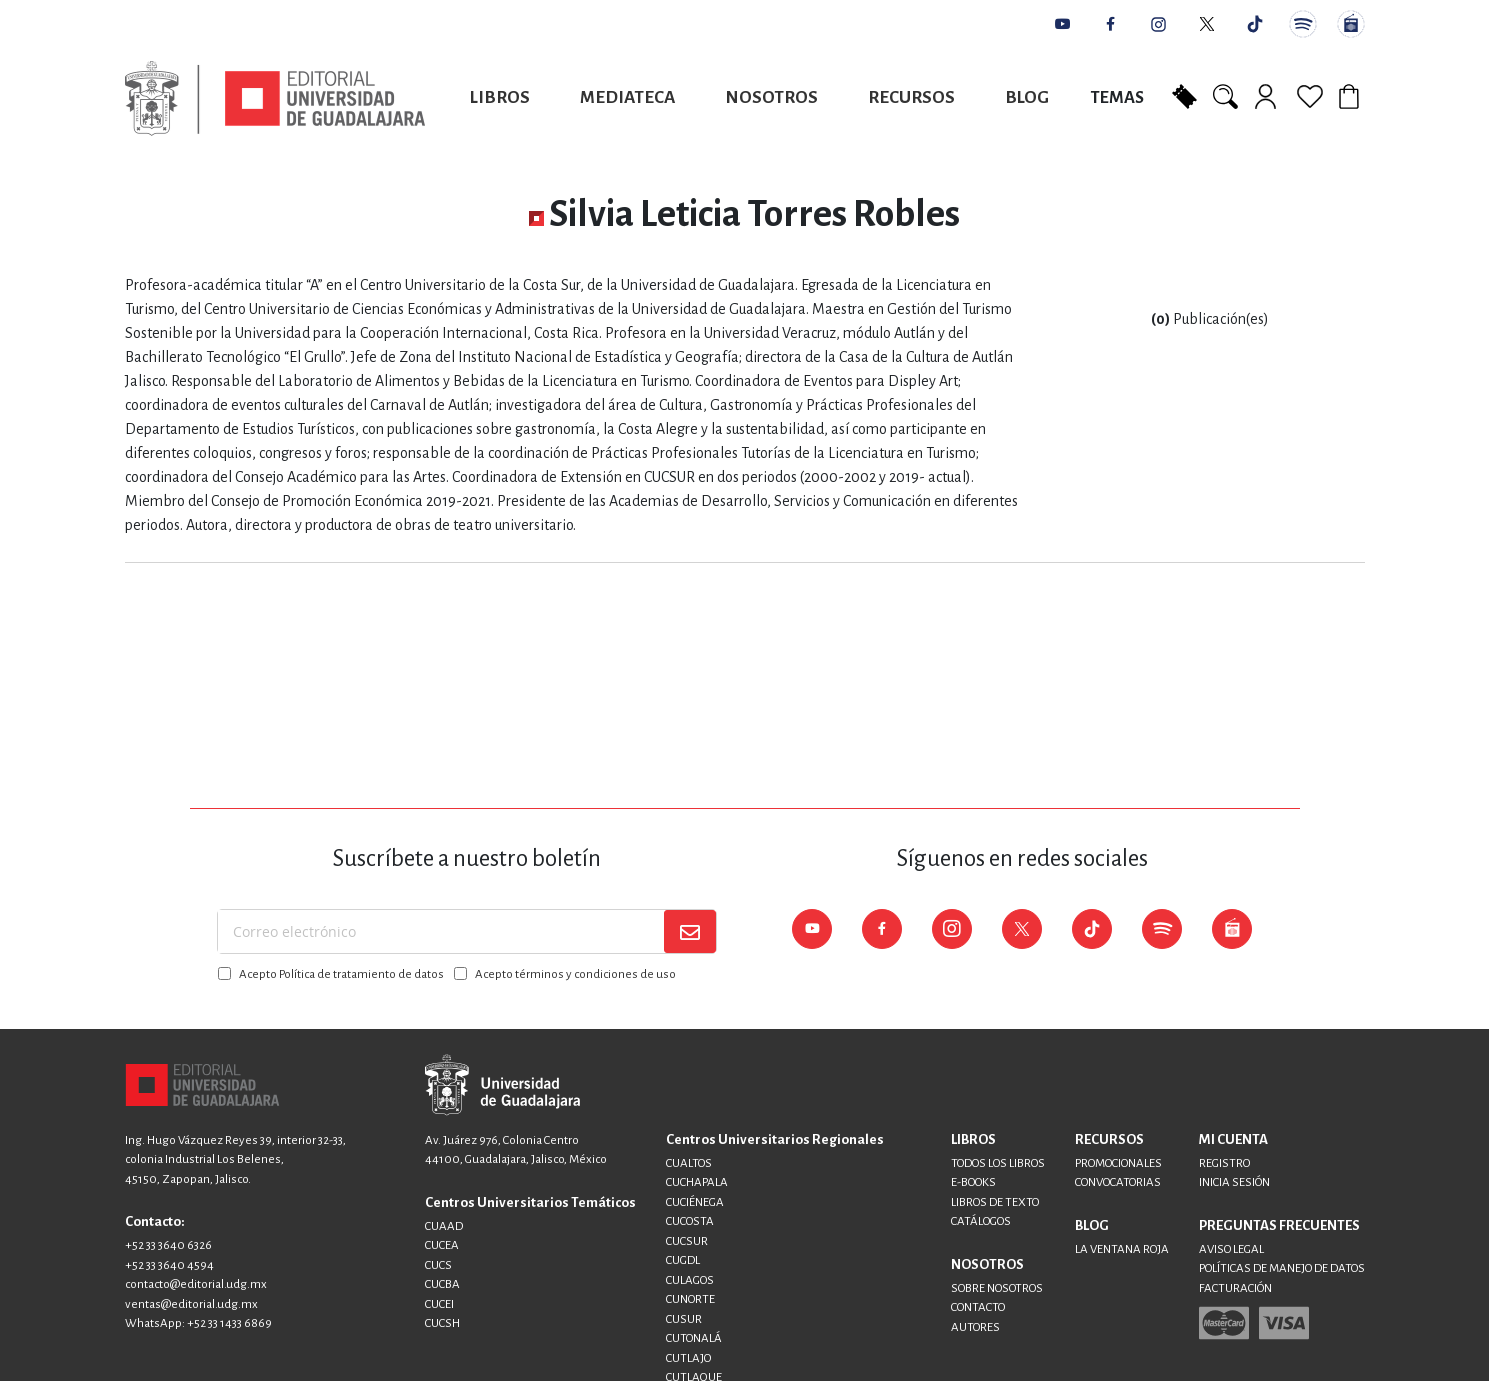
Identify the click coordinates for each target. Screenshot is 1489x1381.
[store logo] (275, 98)
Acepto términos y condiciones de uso (575, 974)
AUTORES (975, 1327)
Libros (500, 97)
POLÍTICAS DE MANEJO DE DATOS (1282, 1268)
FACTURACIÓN (1235, 1288)
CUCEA (442, 1245)
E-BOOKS (973, 1182)
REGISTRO (1224, 1163)
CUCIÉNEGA (695, 1202)
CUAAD (444, 1226)
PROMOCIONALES (1118, 1163)
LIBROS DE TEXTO (995, 1202)
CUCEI (439, 1304)
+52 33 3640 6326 (168, 1245)
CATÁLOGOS (981, 1221)
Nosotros (771, 97)
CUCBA (442, 1284)
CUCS (438, 1265)
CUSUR (684, 1319)
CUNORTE (690, 1299)
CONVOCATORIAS (1118, 1182)
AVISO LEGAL (1231, 1249)
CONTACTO (978, 1307)
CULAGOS (690, 1280)
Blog (1027, 97)
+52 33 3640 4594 (169, 1265)
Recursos (911, 97)
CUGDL (683, 1260)
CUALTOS (689, 1163)
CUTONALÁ (694, 1338)
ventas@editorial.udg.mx (191, 1304)
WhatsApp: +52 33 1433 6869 (198, 1323)
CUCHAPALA (697, 1182)
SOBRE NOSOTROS (997, 1288)
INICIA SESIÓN (1234, 1182)
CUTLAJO (688, 1358)
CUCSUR (687, 1241)
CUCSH (442, 1323)
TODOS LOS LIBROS (998, 1163)
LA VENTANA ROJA (1122, 1249)
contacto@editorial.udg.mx (196, 1284)
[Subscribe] (690, 931)
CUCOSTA (690, 1221)
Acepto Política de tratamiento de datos (341, 974)
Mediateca (627, 97)
